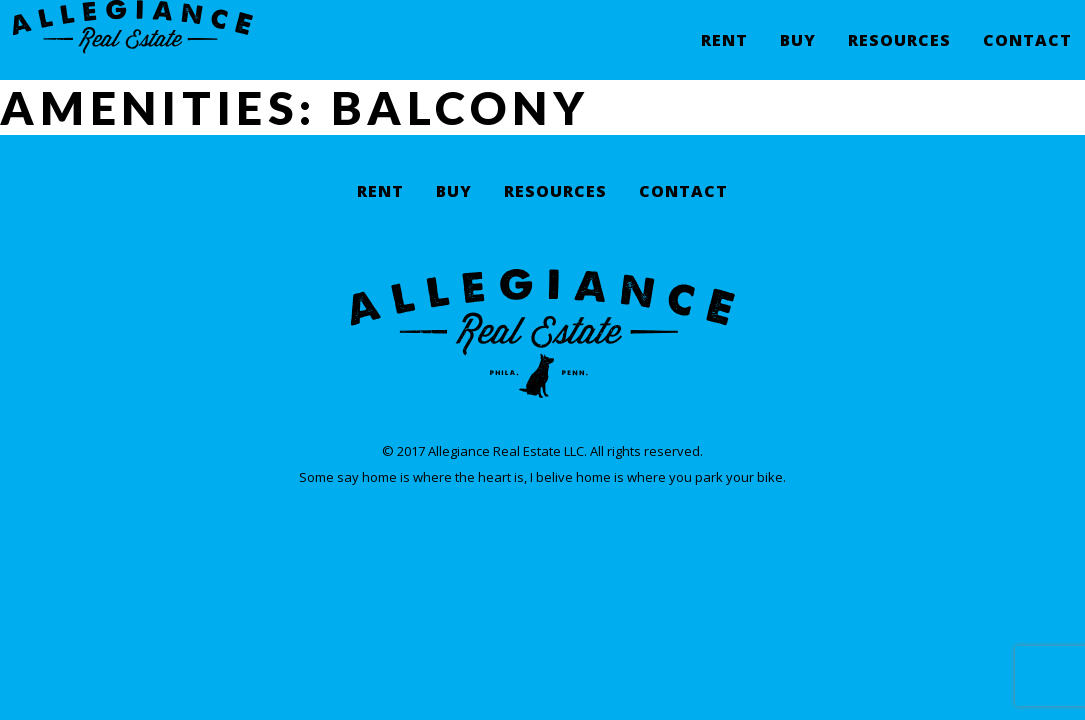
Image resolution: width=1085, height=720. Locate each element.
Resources (899, 55)
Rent (724, 55)
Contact (1027, 55)
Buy (798, 55)
